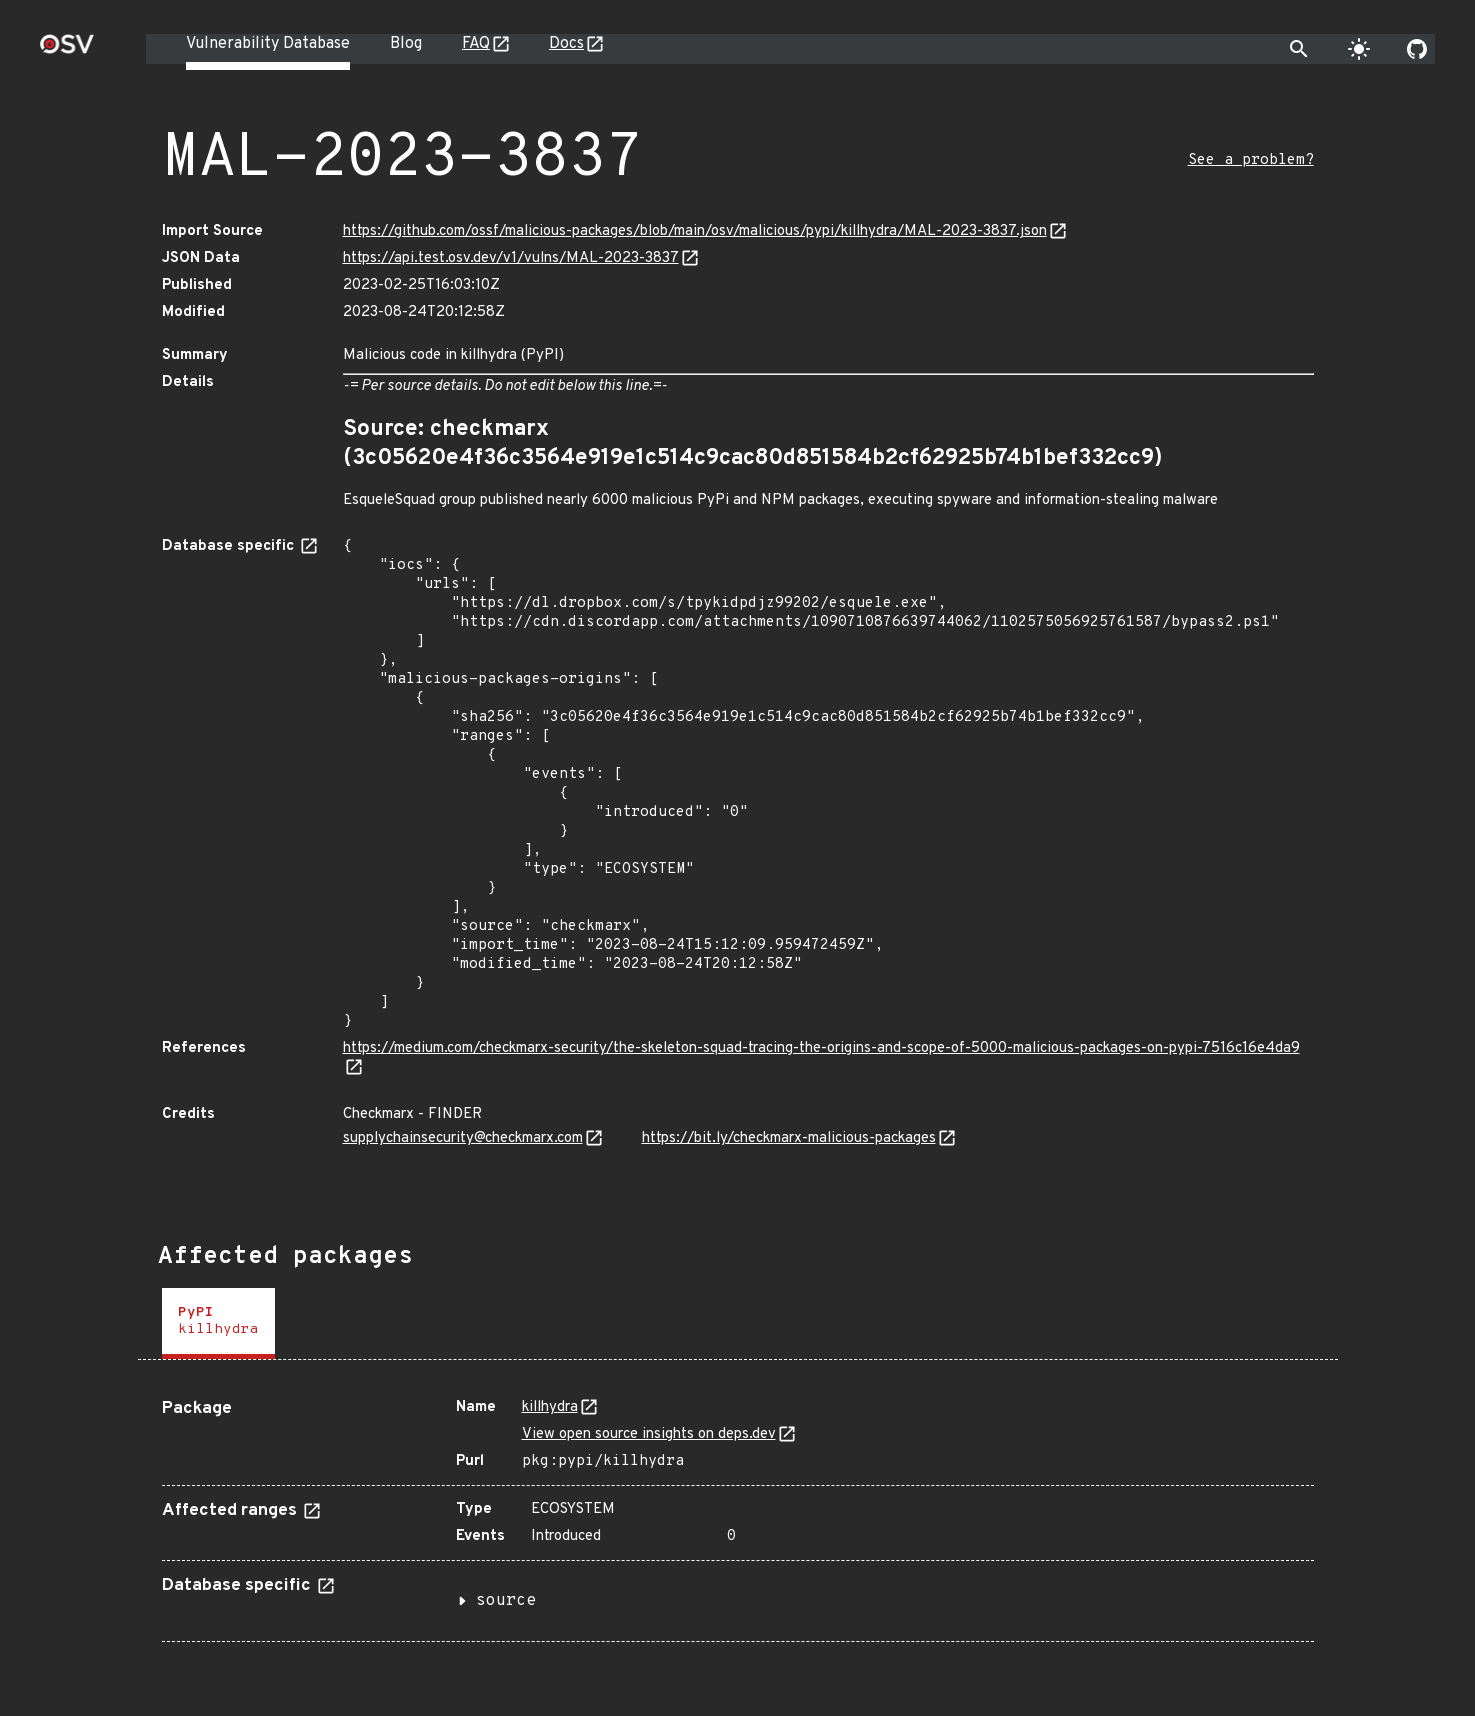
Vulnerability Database (268, 44)
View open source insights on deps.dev (649, 1434)
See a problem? (1251, 160)
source (506, 1601)
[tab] (218, 1323)
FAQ (476, 44)
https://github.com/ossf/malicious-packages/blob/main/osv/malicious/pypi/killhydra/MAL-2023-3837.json (695, 231)
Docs (566, 44)
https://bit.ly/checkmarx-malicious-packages (789, 1138)
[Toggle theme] (1359, 49)
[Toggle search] (1299, 49)
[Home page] (67, 50)
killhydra (550, 1407)
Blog (406, 44)
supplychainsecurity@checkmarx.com (463, 1138)
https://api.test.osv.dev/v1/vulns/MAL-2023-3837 (511, 258)
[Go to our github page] (1417, 49)
